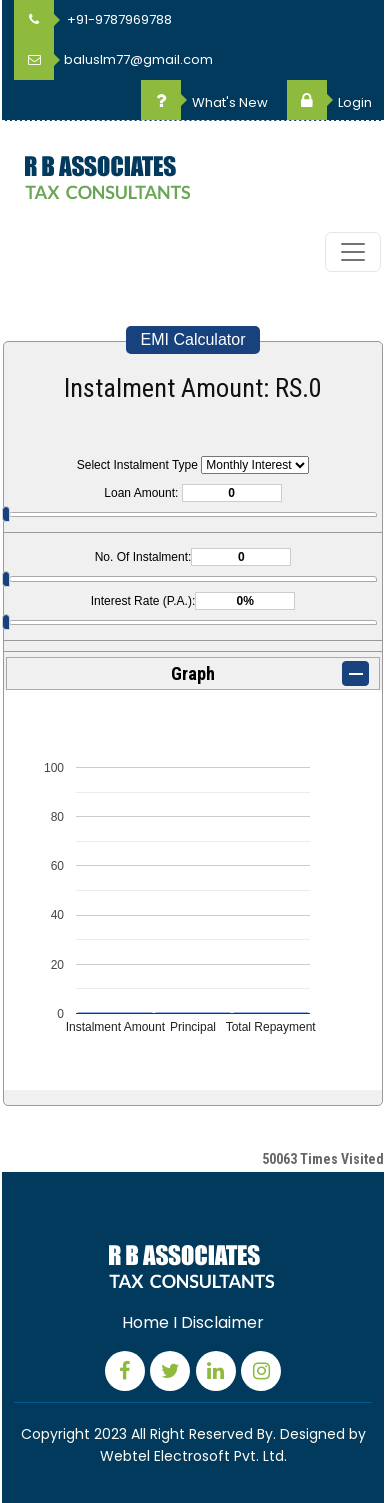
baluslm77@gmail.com (113, 59)
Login (329, 102)
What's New (204, 102)
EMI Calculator (193, 339)
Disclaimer (222, 1322)
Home (145, 1322)
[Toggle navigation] (353, 252)
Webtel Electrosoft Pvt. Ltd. (193, 1456)
